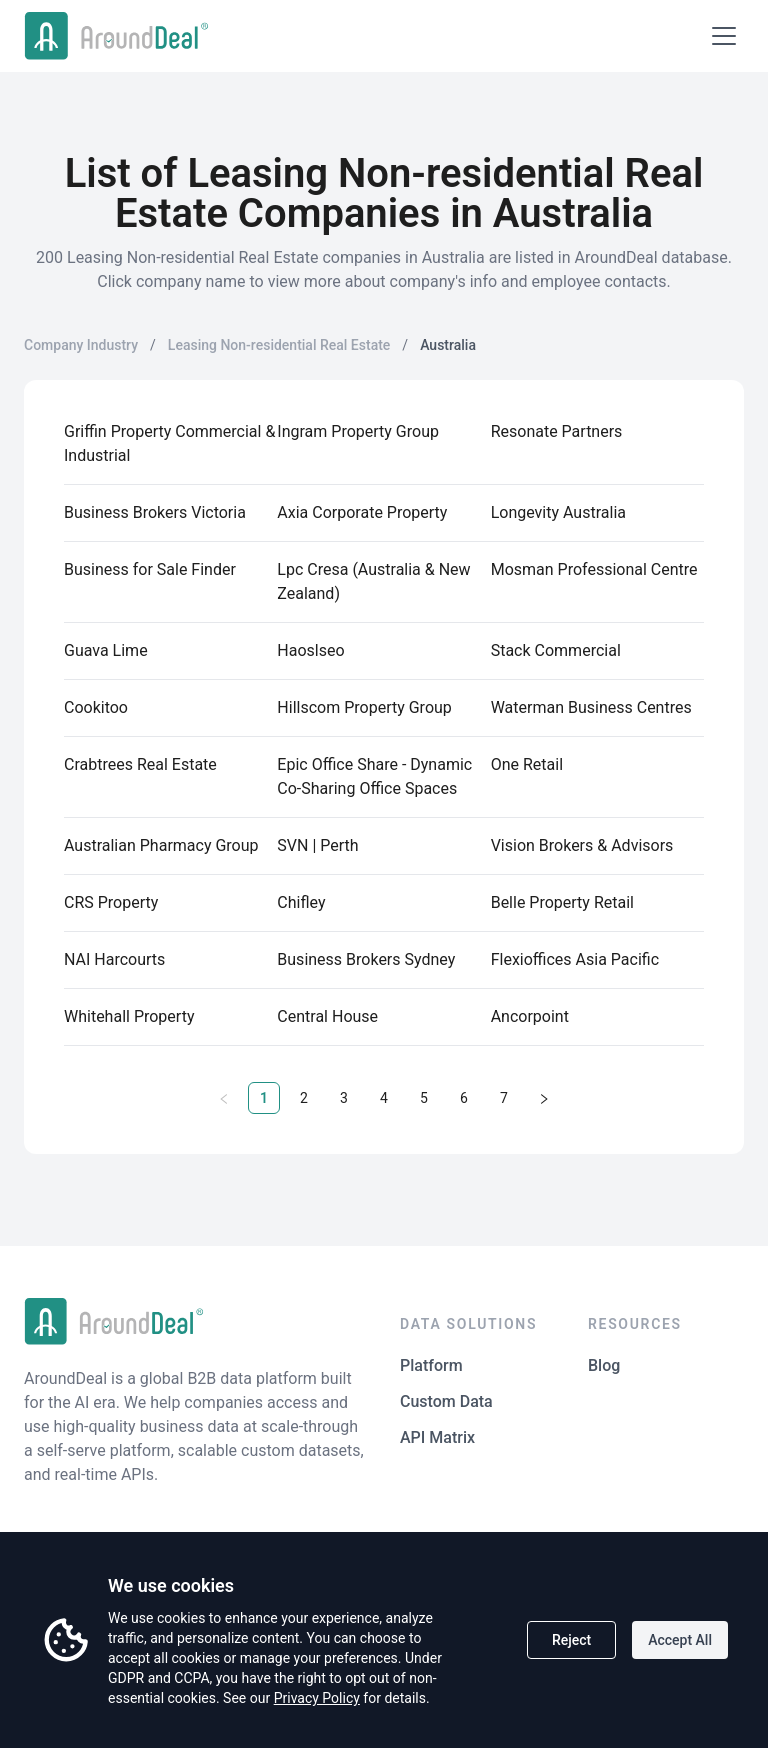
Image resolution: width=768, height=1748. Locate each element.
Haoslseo (310, 650)
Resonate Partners (557, 431)
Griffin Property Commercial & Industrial (169, 443)
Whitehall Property (129, 1016)
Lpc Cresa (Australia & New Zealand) (373, 581)
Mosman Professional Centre (594, 569)
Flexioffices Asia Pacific (575, 959)
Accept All (680, 1640)
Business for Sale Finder (150, 569)
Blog (604, 1365)
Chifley (301, 902)
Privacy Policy (317, 1698)
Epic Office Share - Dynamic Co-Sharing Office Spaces (374, 776)
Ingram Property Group (358, 431)
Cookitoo (96, 707)
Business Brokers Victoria (155, 512)
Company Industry (81, 345)
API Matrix (437, 1437)
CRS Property (111, 902)
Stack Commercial (556, 650)
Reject (571, 1640)
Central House (327, 1016)
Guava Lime (106, 650)
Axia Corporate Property (362, 512)
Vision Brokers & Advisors (582, 845)
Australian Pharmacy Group (161, 845)
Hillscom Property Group (364, 707)
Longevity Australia (558, 512)
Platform (431, 1365)
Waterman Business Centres (591, 707)
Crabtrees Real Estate (140, 764)
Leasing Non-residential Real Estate (279, 345)
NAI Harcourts (114, 959)
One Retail (527, 764)
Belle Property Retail (562, 902)
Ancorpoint (530, 1016)
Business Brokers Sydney (366, 959)
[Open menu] (724, 36)
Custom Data (446, 1401)
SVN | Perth (317, 845)
